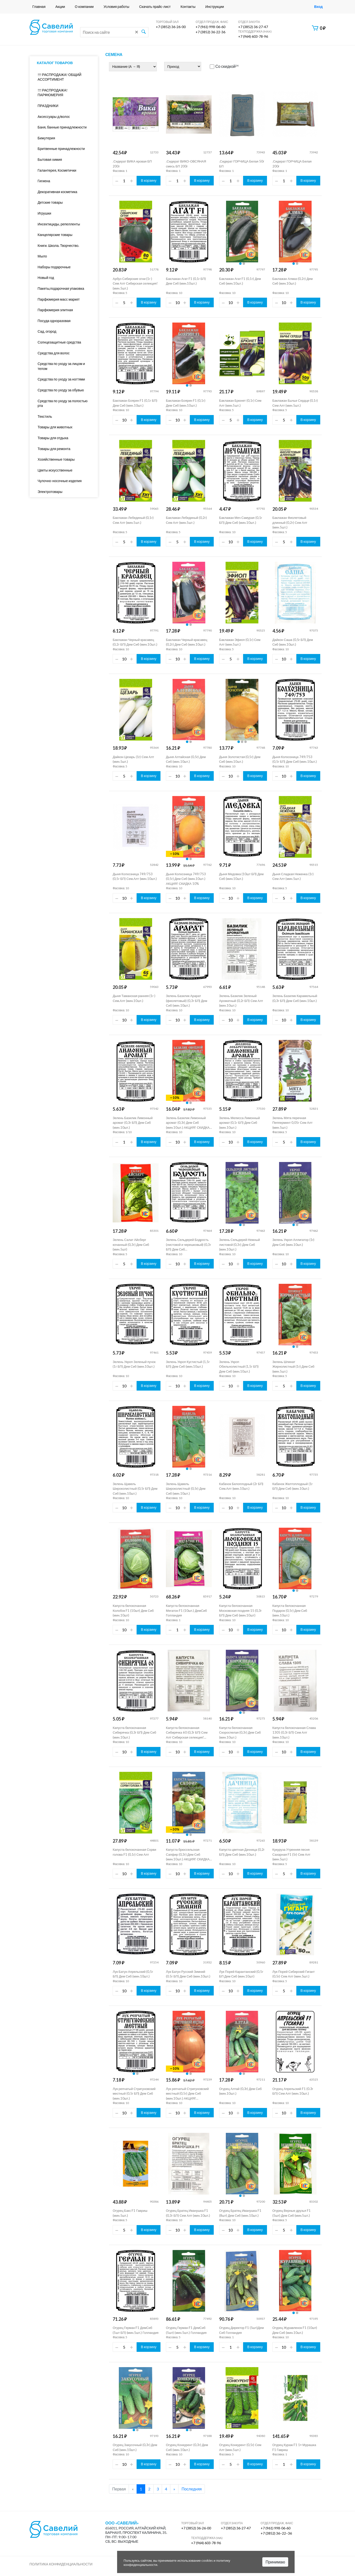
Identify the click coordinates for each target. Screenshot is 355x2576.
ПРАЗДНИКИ (48, 106)
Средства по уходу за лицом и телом (61, 366)
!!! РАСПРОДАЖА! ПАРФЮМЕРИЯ (53, 92)
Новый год (46, 277)
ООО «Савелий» (122, 2523)
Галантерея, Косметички (57, 170)
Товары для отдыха (53, 438)
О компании (84, 6)
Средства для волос (54, 353)
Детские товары (50, 202)
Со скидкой (224, 66)
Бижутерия (46, 138)
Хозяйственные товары (56, 459)
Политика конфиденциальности (61, 2564)
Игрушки (44, 213)
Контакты (187, 6)
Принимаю (275, 2561)
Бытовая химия (50, 159)
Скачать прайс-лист (155, 6)
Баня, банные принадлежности (62, 127)
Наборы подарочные (54, 267)
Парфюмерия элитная (55, 310)
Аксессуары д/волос (54, 116)
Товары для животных (55, 427)
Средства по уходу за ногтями (61, 379)
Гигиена (44, 181)
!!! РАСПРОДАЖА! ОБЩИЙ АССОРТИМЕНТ (60, 77)
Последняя (191, 2488)
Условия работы (116, 6)
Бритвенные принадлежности (61, 148)
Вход (318, 6)
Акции (60, 6)
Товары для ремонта (54, 449)
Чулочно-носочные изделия (60, 481)
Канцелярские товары (55, 235)
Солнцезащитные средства (59, 342)
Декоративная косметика (57, 192)
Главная (38, 6)
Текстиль (45, 416)
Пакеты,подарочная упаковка (61, 288)
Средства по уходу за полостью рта (63, 403)
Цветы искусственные (55, 470)
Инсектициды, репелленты (59, 224)
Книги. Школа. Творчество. (58, 245)
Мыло (42, 256)
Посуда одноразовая (54, 321)
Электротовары (50, 492)
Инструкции (214, 6)
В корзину (148, 180)
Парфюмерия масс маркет (59, 299)
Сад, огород (47, 331)
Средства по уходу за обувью (61, 390)
